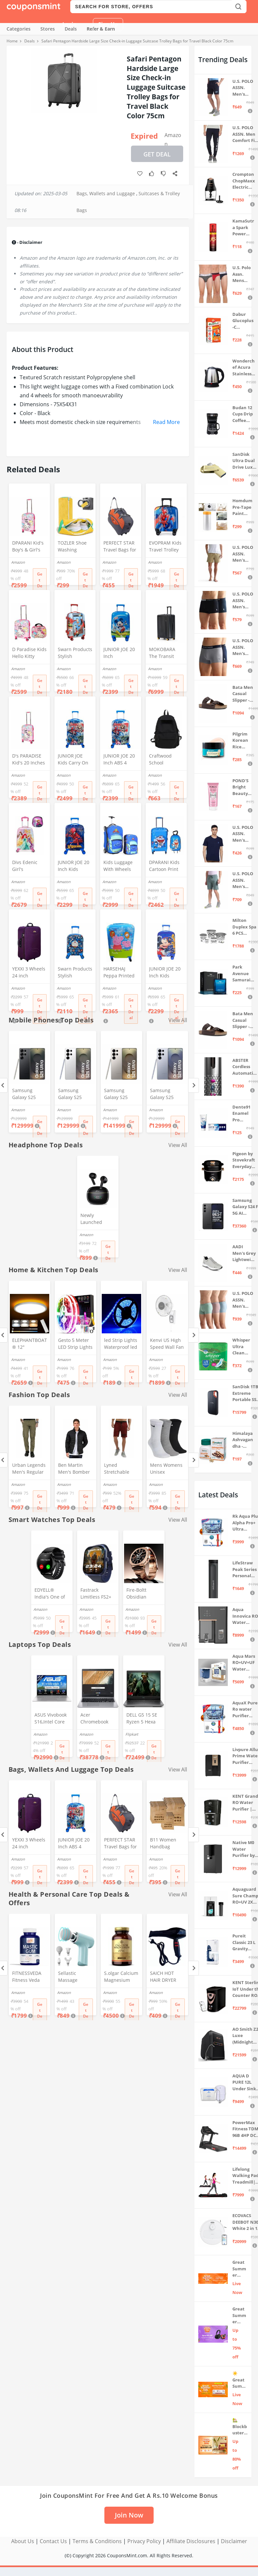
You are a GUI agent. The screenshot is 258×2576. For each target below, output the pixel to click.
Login (69, 24)
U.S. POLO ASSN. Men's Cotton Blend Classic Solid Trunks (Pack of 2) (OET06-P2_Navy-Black (243, 600)
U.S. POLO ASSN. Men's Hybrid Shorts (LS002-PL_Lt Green (242, 880)
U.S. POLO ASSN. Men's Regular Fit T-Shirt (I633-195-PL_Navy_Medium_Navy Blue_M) (242, 834)
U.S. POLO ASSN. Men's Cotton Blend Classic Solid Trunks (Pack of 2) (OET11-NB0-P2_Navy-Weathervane (243, 647)
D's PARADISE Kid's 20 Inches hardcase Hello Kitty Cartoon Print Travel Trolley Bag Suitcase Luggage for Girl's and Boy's (29, 760)
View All (177, 1145)
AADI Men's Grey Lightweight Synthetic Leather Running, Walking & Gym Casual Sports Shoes (244, 1253)
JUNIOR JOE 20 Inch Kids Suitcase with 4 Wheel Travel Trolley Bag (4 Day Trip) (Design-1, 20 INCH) (165, 973)
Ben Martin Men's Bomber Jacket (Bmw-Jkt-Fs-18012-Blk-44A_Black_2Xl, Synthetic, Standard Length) (75, 1469)
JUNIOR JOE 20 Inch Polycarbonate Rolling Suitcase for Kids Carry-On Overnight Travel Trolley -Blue (119, 653)
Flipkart (131, 1734)
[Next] (193, 1085)
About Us (22, 2541)
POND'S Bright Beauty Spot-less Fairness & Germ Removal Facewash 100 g (242, 787)
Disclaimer (234, 2541)
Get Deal (157, 154)
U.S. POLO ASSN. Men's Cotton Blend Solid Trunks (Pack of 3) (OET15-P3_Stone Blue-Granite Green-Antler (244, 1300)
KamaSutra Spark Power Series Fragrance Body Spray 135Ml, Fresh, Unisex (243, 227)
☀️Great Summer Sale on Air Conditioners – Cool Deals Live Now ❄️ (239, 2380)
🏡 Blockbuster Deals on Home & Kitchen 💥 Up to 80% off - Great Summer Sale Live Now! (239, 2426)
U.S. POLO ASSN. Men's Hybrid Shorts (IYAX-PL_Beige (242, 554)
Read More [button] (166, 422)
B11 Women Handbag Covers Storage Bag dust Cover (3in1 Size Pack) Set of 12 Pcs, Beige (166, 1844)
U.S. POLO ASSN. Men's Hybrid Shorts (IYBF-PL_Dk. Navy (242, 88)
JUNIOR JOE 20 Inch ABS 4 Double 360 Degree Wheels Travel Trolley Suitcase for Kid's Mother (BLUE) (120, 760)
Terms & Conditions (97, 2541)
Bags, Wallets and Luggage (105, 193)
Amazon (172, 136)
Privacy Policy (144, 2541)
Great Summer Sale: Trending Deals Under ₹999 (239, 2269)
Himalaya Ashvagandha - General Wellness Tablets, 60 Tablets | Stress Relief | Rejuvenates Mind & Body (243, 1440)
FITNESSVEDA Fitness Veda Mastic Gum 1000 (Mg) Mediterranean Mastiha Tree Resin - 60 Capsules (28, 1977)
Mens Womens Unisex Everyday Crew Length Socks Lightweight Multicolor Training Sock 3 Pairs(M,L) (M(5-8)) (166, 1469)
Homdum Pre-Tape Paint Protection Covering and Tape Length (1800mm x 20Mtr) (242, 507)
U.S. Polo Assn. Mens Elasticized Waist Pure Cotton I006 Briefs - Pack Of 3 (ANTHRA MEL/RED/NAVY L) (243, 274)
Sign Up (108, 24)
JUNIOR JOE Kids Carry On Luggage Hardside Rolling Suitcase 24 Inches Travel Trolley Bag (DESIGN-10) (73, 760)
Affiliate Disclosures (190, 2541)
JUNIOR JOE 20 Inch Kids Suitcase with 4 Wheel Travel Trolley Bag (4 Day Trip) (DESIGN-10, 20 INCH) (74, 866)
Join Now (129, 2515)
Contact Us (53, 2541)
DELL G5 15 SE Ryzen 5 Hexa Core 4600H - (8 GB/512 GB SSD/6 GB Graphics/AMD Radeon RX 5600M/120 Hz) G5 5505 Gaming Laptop (143, 1719)
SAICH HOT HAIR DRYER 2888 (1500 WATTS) (163, 1977)
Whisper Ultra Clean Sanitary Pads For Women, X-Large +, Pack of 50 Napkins (242, 1346)
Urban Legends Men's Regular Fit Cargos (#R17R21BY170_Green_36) (29, 1469)
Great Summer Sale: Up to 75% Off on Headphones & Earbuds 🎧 (239, 2315)
